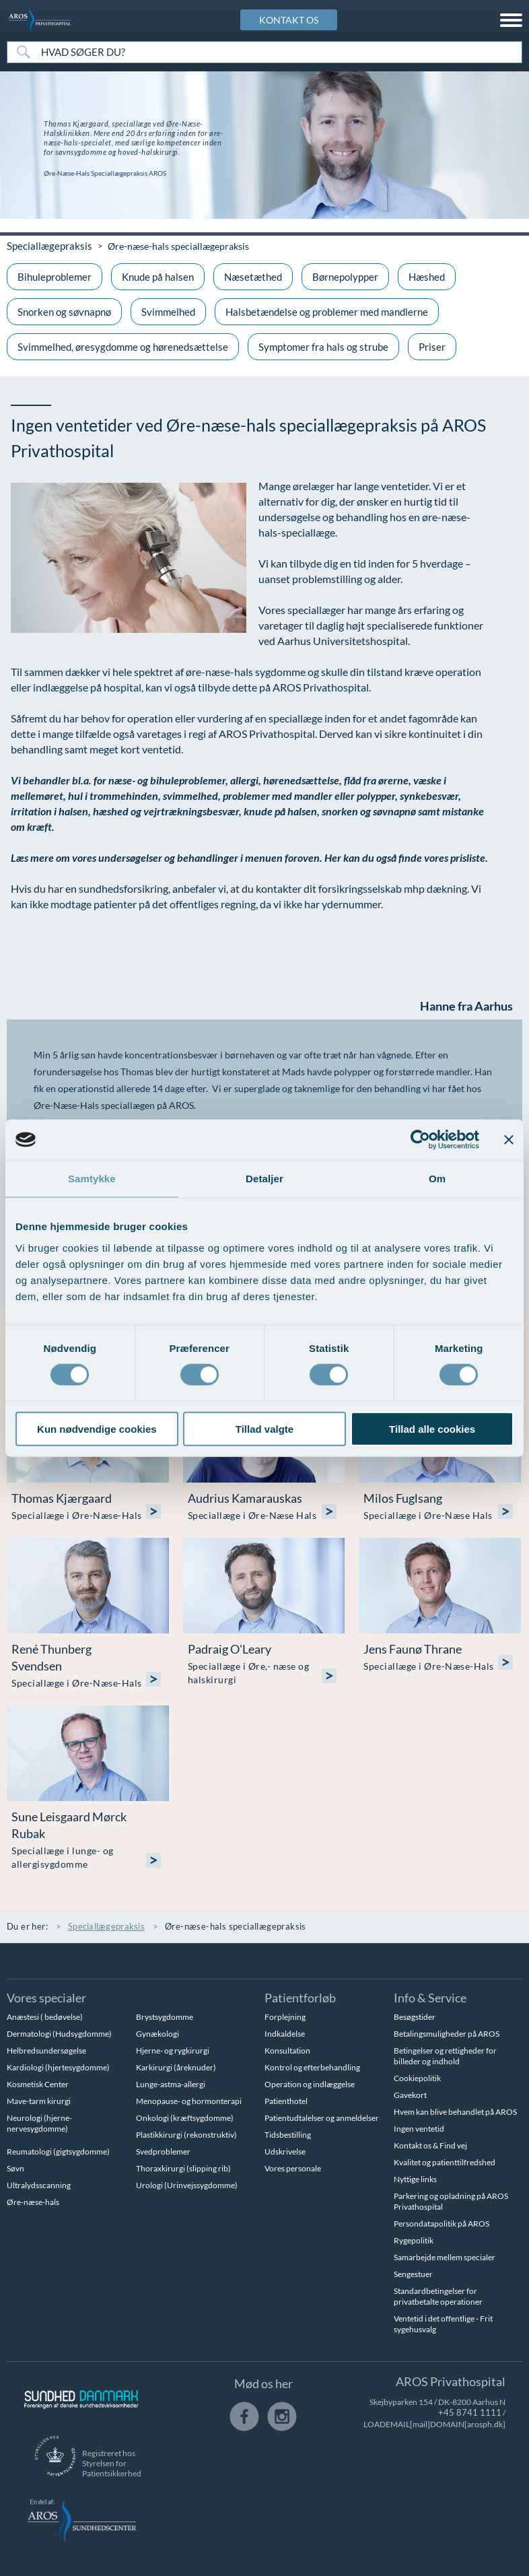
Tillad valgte (264, 1428)
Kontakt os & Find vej (430, 2145)
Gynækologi (157, 2033)
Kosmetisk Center (38, 2083)
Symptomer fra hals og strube (323, 346)
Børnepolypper (345, 276)
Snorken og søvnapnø (64, 311)
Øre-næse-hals (33, 2201)
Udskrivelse (285, 2151)
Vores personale (292, 2168)
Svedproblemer (163, 2151)
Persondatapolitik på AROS (441, 2223)
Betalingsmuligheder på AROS (446, 2033)
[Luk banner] (509, 1140)
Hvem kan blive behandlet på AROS (455, 2111)
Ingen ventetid (419, 2128)
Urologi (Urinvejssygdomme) (187, 2184)
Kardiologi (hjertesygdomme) (58, 2067)
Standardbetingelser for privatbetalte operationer (438, 2295)
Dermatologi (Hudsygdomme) (59, 2033)
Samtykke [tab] (92, 1178)
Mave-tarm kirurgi (39, 2100)
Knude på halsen (158, 276)
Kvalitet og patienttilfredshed (444, 2162)
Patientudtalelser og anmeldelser (321, 2117)
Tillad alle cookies (432, 1428)
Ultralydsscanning (39, 2184)
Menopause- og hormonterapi (189, 2100)
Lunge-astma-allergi (170, 2083)
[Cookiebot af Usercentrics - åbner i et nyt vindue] (420, 1140)
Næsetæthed (253, 276)
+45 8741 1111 (474, 2412)
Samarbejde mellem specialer (444, 2256)
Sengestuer (413, 2273)
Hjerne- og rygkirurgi (172, 2050)
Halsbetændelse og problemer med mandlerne (326, 311)
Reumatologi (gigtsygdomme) (58, 2151)
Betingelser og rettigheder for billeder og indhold (445, 2055)
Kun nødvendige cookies (97, 1428)
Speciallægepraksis (46, 245)
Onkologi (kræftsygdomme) (185, 2117)
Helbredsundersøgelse (46, 2050)
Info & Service (430, 1997)
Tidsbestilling (287, 2134)
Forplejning (285, 2016)
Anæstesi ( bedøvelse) (45, 2016)
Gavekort (410, 2094)
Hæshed (427, 276)
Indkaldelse (284, 2033)
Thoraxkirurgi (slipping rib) (183, 2168)
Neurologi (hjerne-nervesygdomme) (39, 2122)
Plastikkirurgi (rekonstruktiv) (186, 2134)
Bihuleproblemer (54, 276)
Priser (432, 346)
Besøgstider (414, 2016)
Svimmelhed (168, 311)
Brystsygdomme (164, 2016)
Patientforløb (300, 1997)
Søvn (15, 2168)
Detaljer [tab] (264, 1178)
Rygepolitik (413, 2240)
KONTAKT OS (288, 20)
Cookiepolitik (417, 2077)
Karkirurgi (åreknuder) (176, 2067)
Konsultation (287, 2050)
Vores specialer (46, 1997)
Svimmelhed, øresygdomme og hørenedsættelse (122, 346)
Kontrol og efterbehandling (312, 2067)
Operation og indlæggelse (309, 2083)
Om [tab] (437, 1178)
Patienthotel (286, 2100)
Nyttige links (415, 2178)
